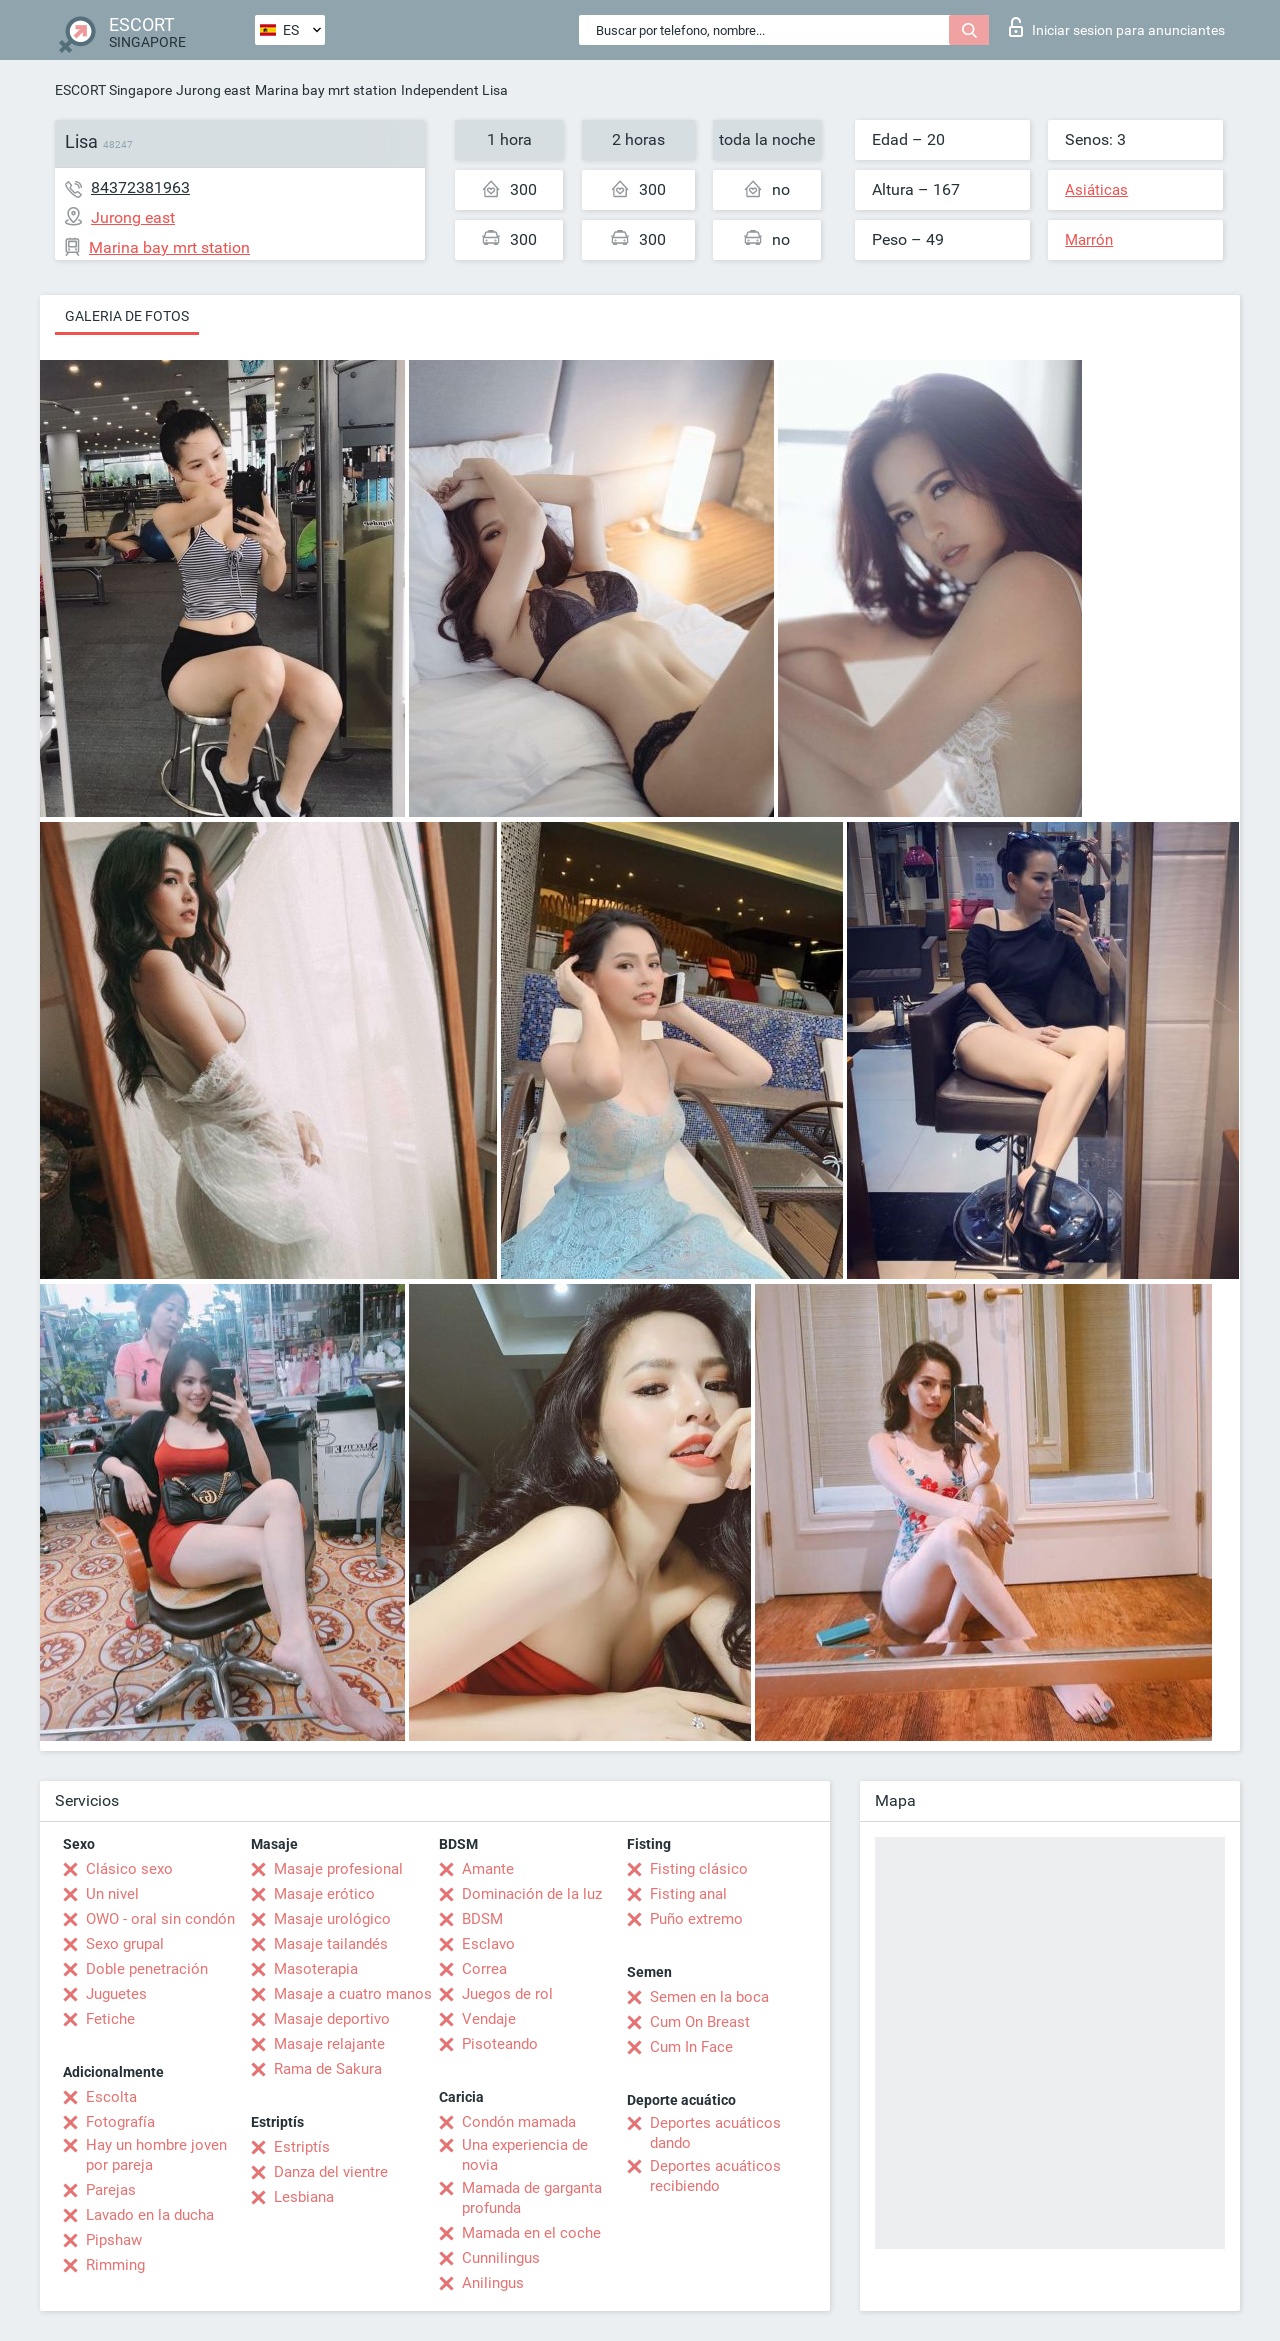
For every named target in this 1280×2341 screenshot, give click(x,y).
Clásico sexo (129, 1869)
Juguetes (116, 1994)
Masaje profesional (338, 1869)
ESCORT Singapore (113, 90)
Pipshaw (114, 2240)
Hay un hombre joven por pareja (156, 2155)
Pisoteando (500, 2044)
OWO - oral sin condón (160, 1919)
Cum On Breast (700, 2022)
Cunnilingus (501, 2258)
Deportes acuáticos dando (715, 2133)
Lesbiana (304, 2197)
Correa (484, 1969)
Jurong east (213, 90)
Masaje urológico (332, 1919)
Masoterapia (316, 1969)
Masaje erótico (324, 1894)
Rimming (115, 2265)
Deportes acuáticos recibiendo (715, 2176)
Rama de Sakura (328, 2069)
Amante (488, 1869)
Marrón (1089, 240)
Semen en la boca (709, 1997)
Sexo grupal (125, 1944)
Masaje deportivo (332, 2019)
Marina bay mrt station (326, 90)
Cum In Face (691, 2047)
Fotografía (120, 2122)
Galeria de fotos (127, 316)
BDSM (482, 1919)
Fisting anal (688, 1894)
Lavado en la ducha (150, 2215)
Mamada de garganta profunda (532, 2198)
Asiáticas (1096, 190)
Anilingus (493, 2283)
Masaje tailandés (331, 1944)
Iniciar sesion (1117, 27)
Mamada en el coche (531, 2233)
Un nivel (112, 1894)
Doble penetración (147, 1969)
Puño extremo (696, 1919)
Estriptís (302, 2147)
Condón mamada (519, 2122)
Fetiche (110, 2019)
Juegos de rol (507, 1994)
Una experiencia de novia (525, 2155)
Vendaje (489, 2019)
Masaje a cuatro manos (353, 1994)
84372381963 (140, 187)
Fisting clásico (699, 1869)
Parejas (111, 2190)
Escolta (111, 2097)
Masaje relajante (329, 2044)
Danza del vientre (331, 2172)
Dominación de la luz (532, 1894)
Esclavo (488, 1944)
